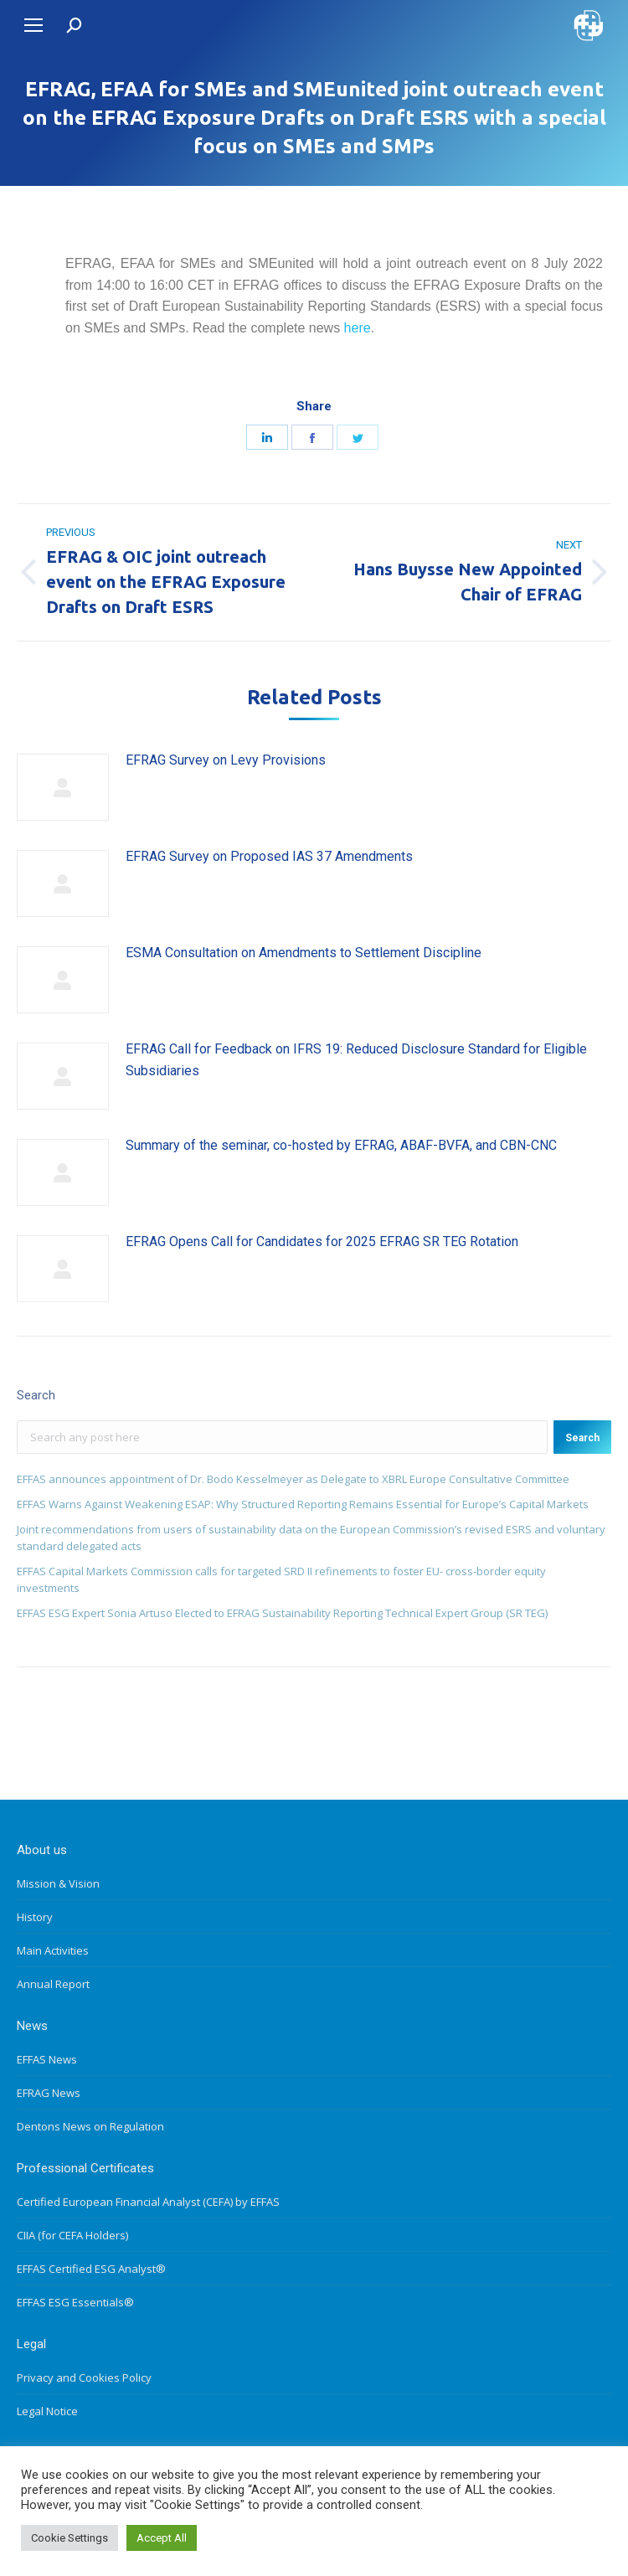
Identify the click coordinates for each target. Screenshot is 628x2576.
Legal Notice (47, 2411)
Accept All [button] (161, 2538)
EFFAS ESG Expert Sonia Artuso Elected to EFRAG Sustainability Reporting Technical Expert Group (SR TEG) (282, 1612)
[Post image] (63, 787)
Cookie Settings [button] (69, 2538)
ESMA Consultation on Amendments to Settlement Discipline (303, 953)
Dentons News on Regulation (90, 2126)
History (35, 1916)
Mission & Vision (58, 1883)
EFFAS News (47, 2059)
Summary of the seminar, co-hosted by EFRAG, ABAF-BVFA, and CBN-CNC (341, 1145)
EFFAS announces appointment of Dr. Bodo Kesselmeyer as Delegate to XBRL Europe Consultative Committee (293, 1478)
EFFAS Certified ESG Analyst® (91, 2268)
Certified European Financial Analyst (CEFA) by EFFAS (148, 2201)
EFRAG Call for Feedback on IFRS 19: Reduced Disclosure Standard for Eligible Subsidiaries (356, 1060)
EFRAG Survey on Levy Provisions (226, 760)
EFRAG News (48, 2092)
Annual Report (53, 1983)
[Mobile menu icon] (33, 25)
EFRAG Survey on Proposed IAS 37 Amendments (269, 856)
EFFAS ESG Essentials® (75, 2302)
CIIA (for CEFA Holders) (72, 2235)
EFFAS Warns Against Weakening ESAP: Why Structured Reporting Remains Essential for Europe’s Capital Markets (303, 1504)
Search (582, 1438)
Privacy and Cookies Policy (84, 2377)
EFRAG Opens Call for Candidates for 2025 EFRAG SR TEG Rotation (322, 1241)
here (357, 328)
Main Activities (53, 1950)
